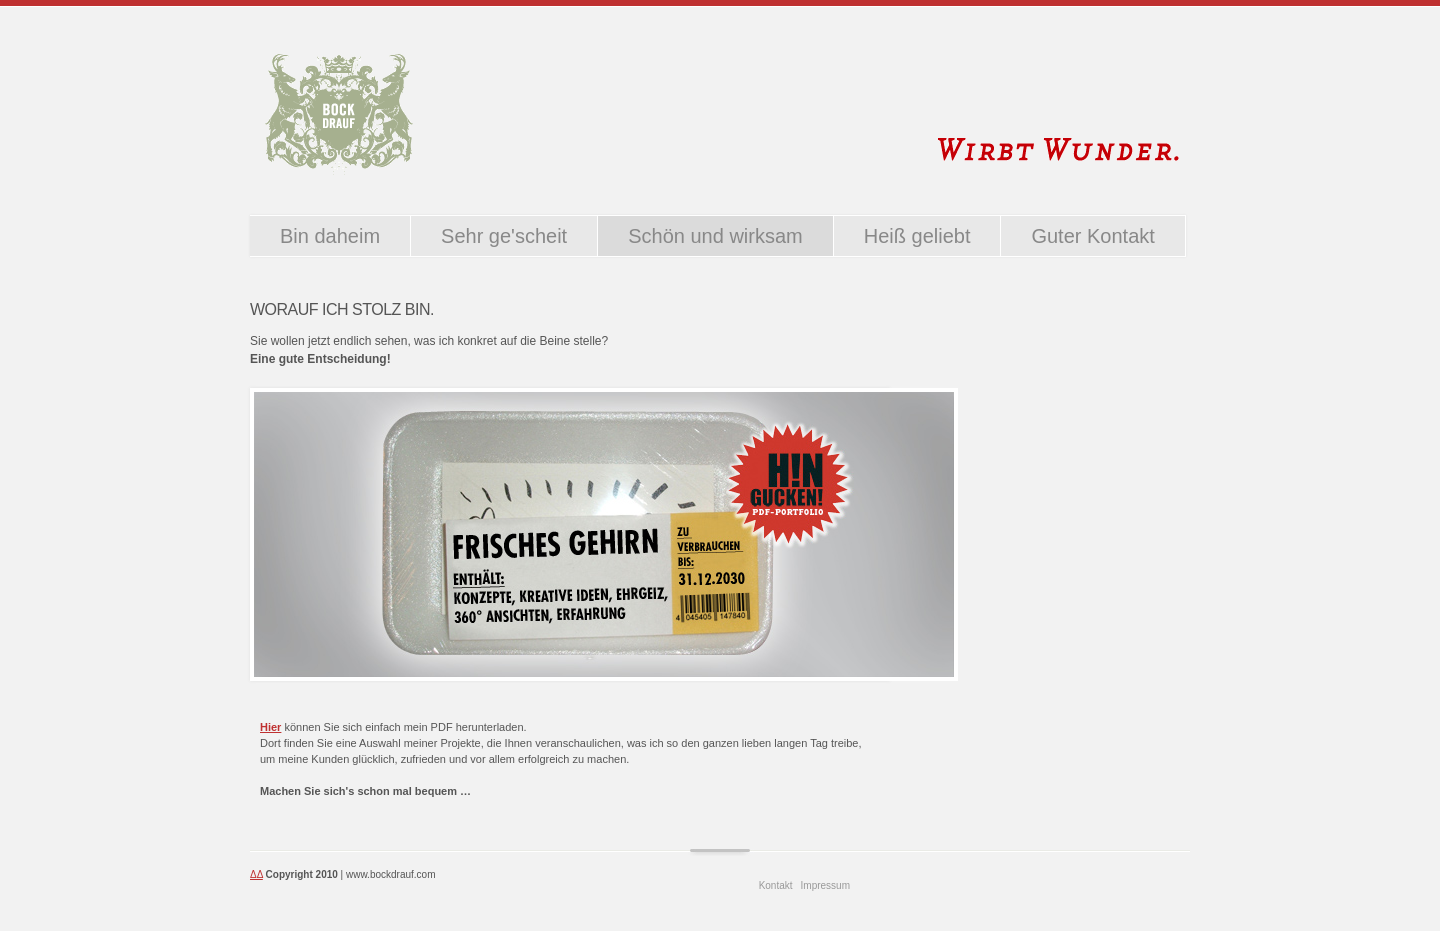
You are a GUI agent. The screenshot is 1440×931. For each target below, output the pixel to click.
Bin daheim (330, 236)
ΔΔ (256, 874)
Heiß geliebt (917, 236)
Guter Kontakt (1092, 236)
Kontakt (776, 885)
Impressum (825, 885)
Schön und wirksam (715, 236)
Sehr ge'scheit (504, 236)
